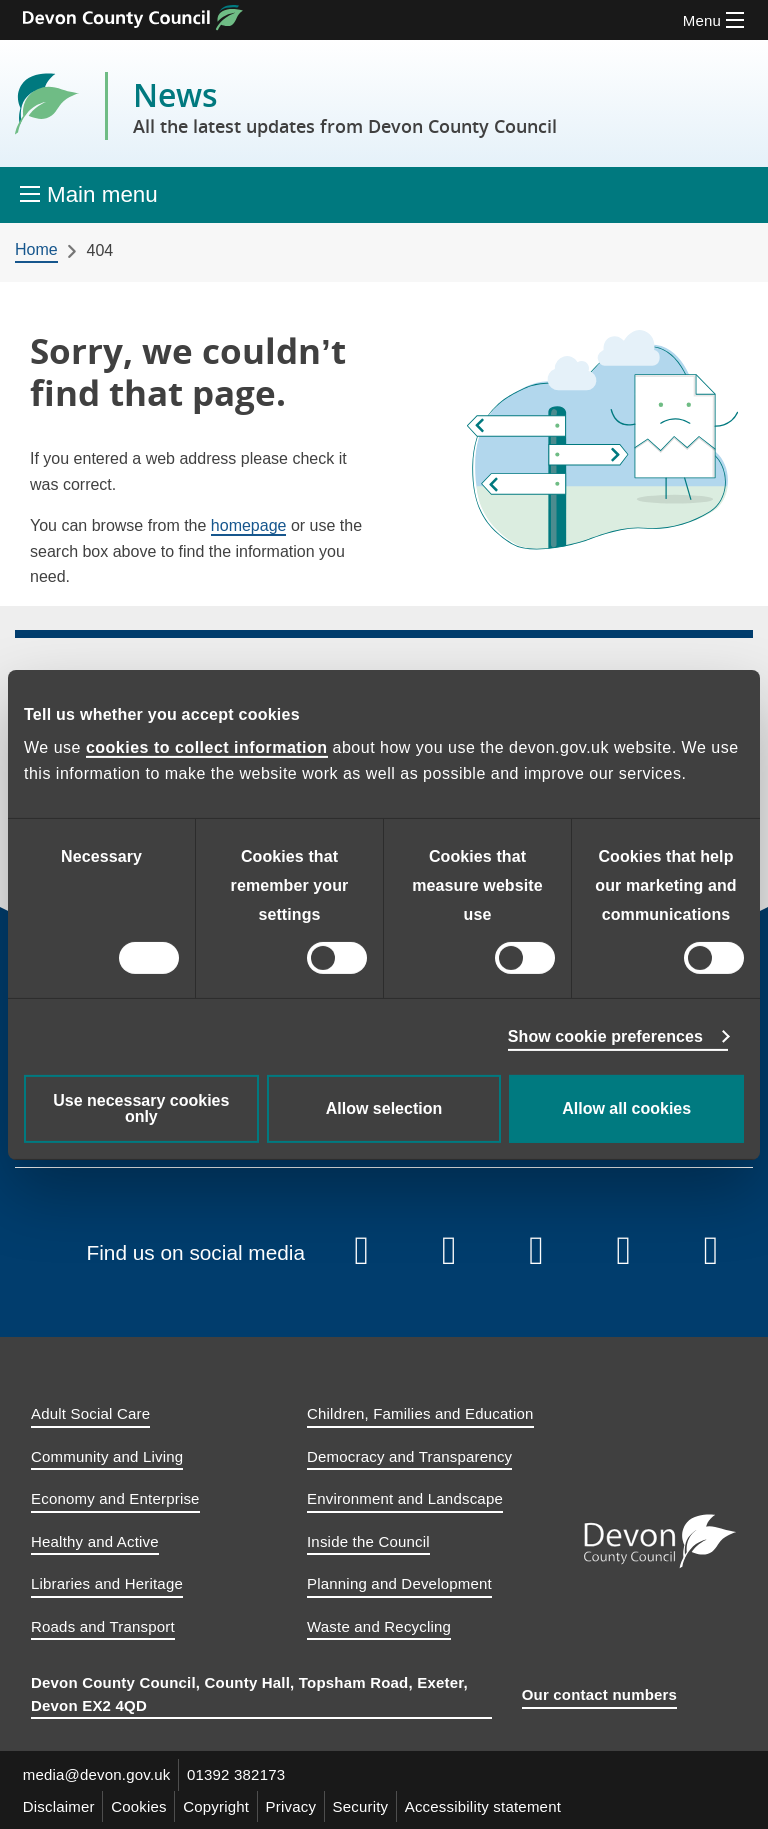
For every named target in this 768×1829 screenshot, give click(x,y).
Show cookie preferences (605, 1036)
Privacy (293, 1805)
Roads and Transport (103, 1626)
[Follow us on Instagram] (537, 1252)
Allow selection (384, 1108)
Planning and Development (399, 1583)
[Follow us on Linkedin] (624, 1252)
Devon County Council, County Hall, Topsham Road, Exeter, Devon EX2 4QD (249, 1694)
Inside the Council (368, 1541)
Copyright (218, 1805)
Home (36, 249)
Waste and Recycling (379, 1626)
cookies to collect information (207, 747)
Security (363, 1805)
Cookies (140, 1805)
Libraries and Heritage (107, 1583)
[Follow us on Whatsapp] (712, 1252)
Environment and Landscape (405, 1498)
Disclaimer (59, 1805)
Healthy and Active (95, 1541)
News (345, 106)
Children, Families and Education (420, 1413)
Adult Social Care (90, 1413)
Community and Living (107, 1456)
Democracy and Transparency (409, 1456)
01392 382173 (237, 1774)
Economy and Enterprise (115, 1498)
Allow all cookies (626, 1108)
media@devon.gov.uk (97, 1774)
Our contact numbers (600, 1694)
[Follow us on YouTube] (449, 1252)
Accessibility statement (486, 1805)
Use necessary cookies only (141, 1108)
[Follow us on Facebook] (362, 1252)
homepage (249, 525)
